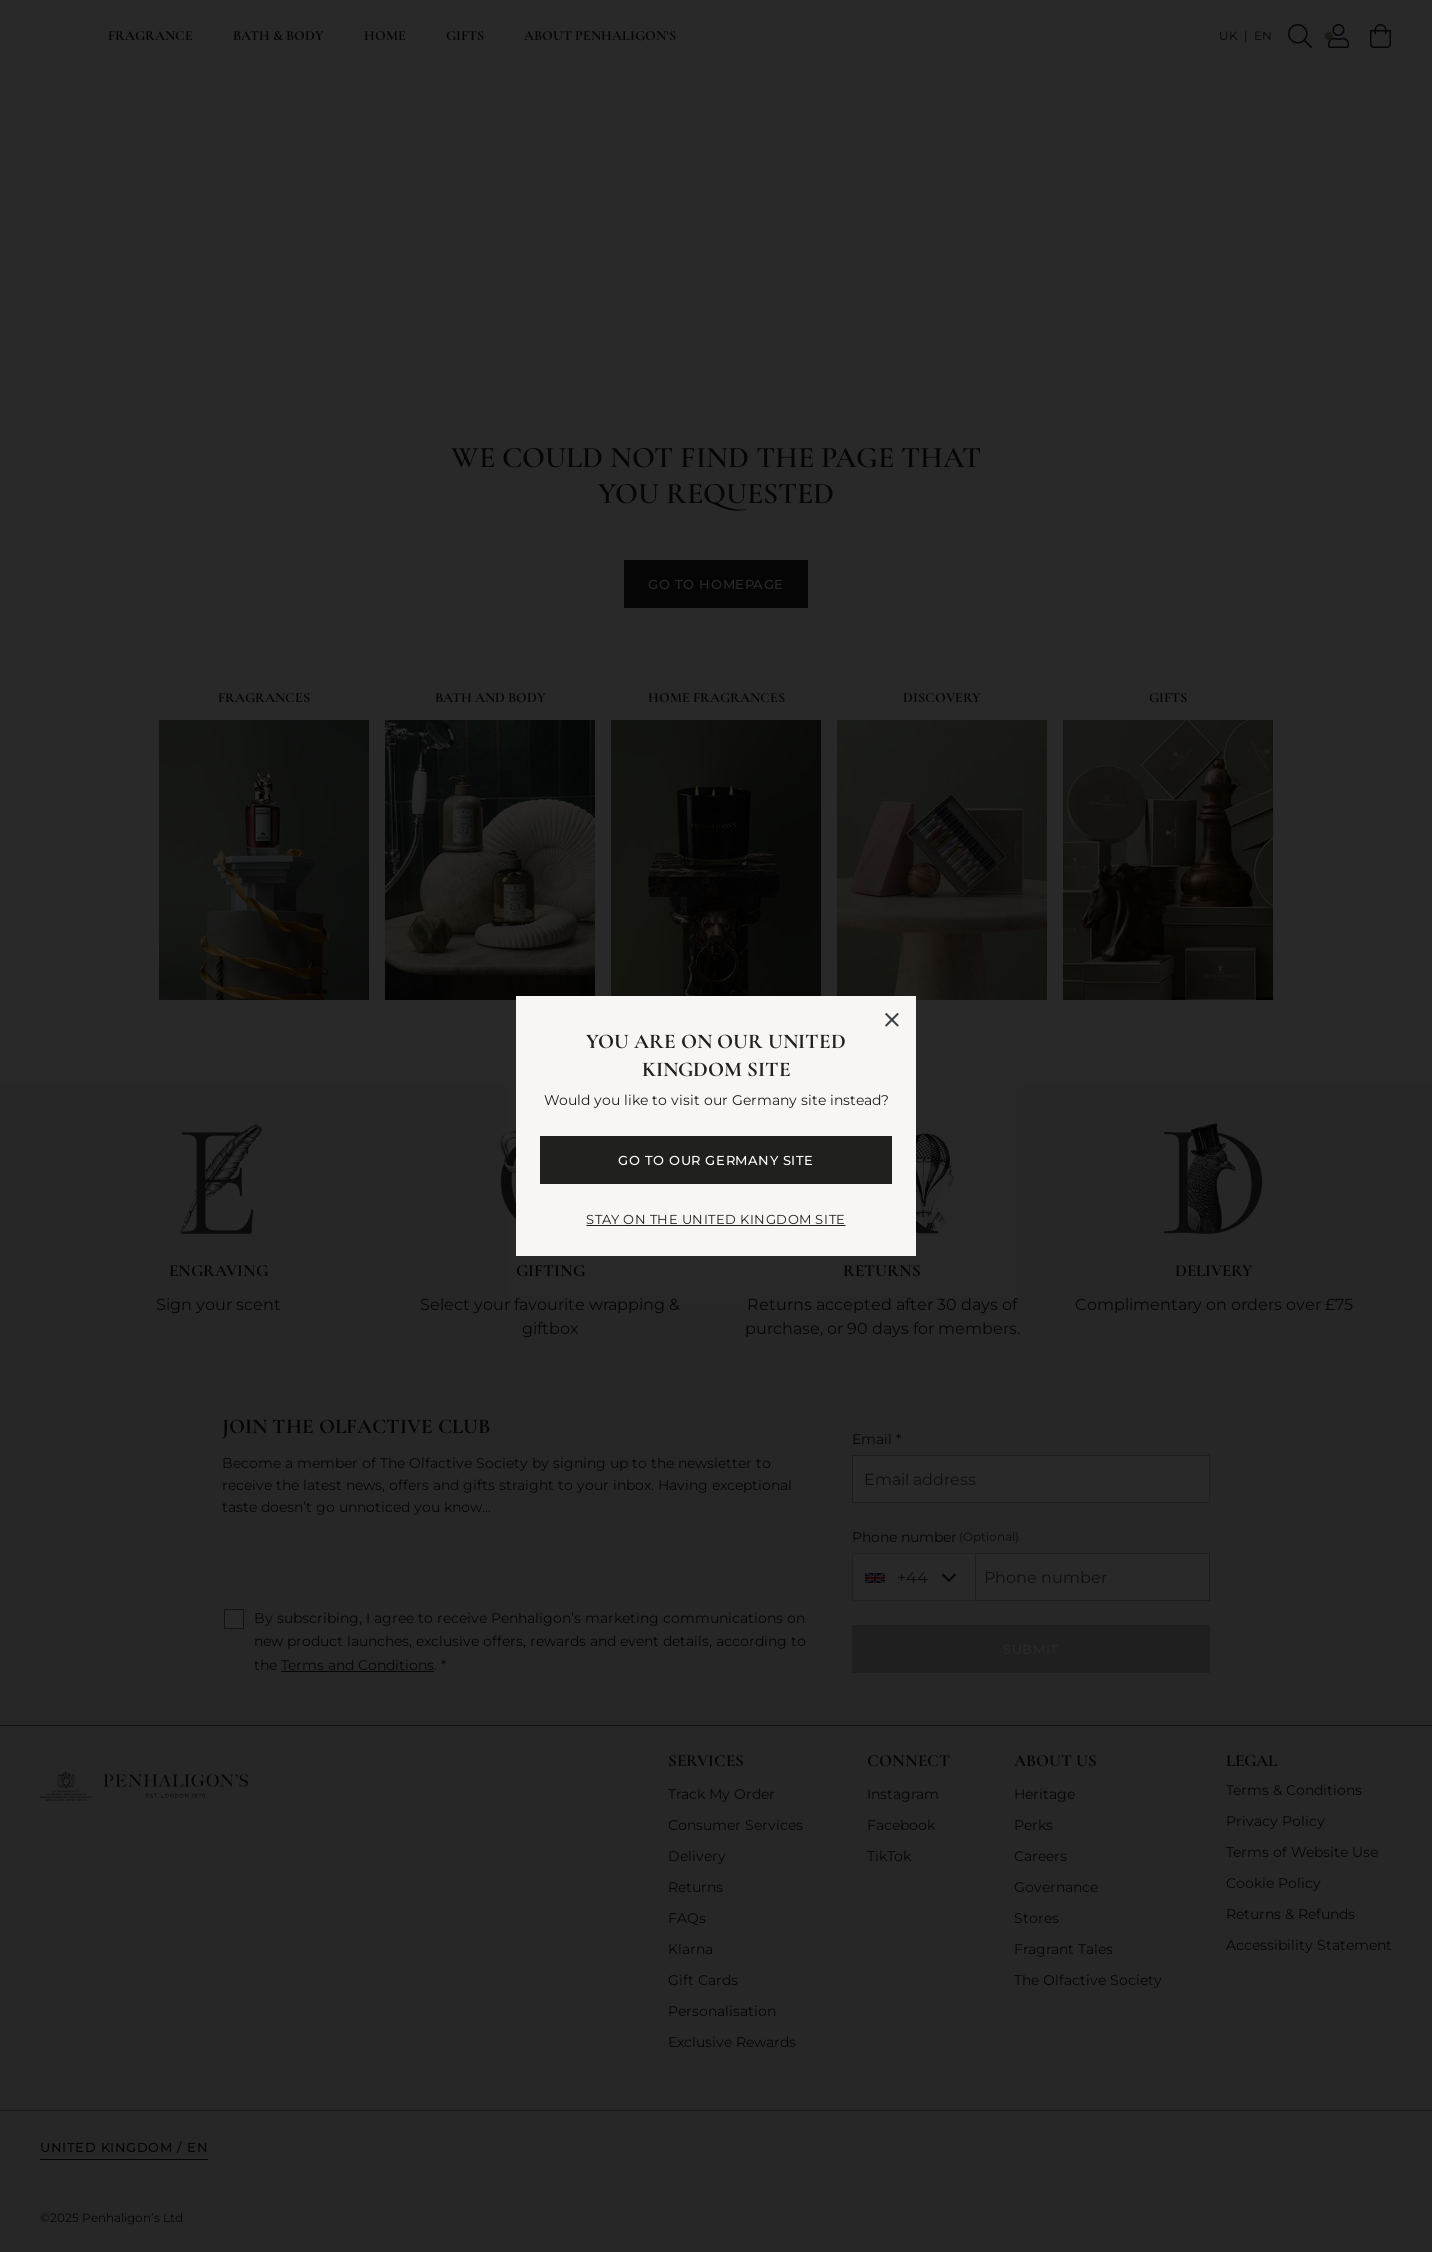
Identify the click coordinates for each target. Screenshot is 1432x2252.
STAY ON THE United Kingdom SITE (715, 1219)
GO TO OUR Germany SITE (715, 1160)
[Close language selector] (892, 1020)
